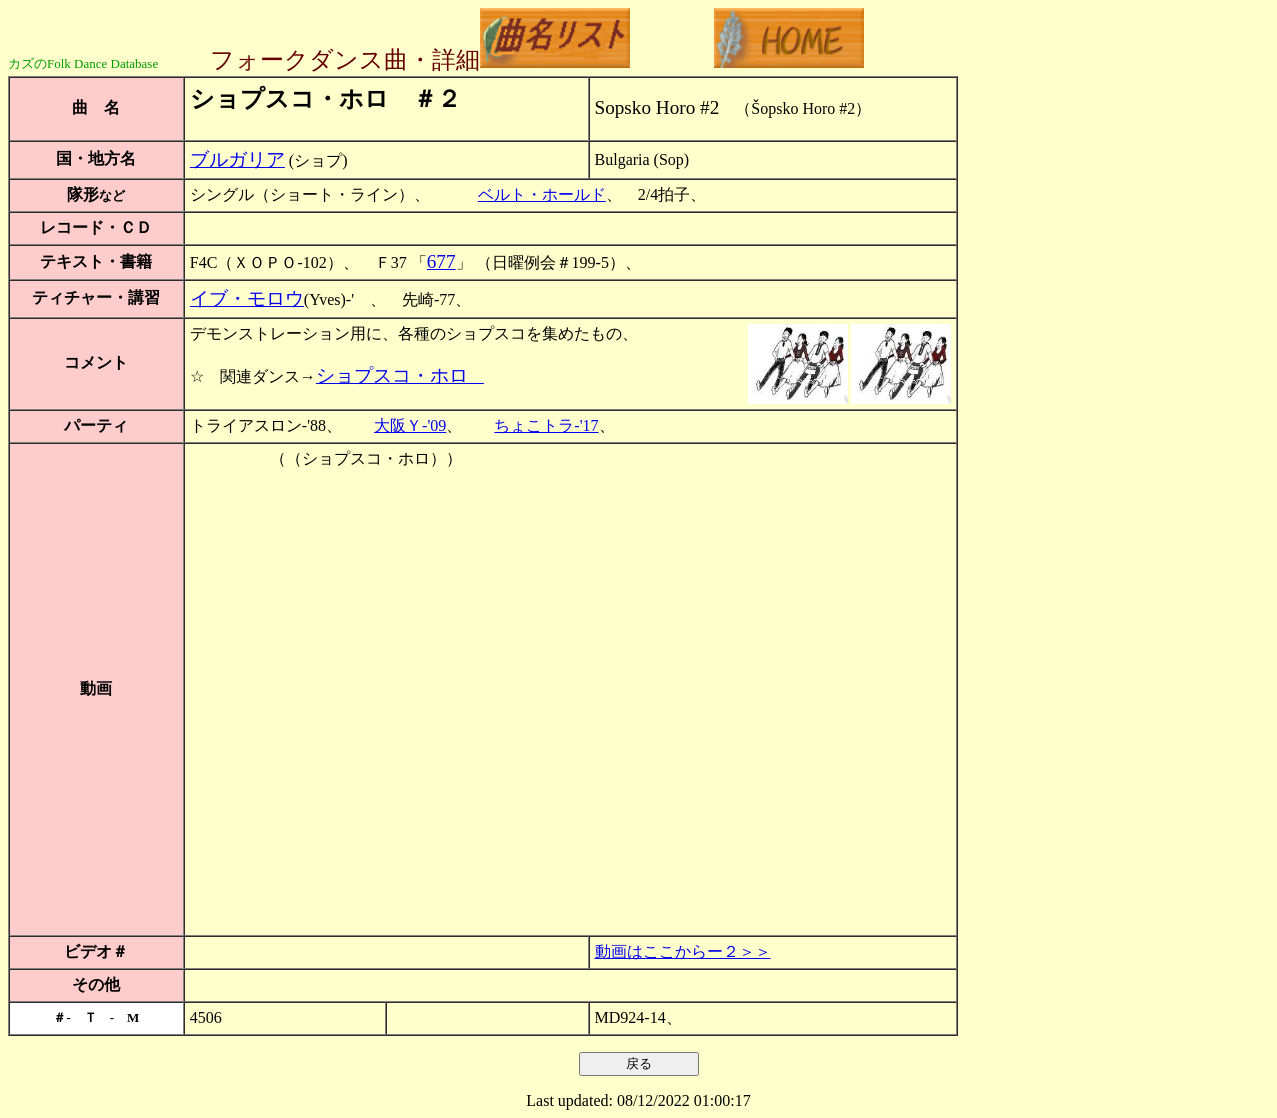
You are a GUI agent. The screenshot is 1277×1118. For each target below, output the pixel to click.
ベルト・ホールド (542, 194)
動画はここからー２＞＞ (683, 951)
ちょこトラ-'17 (546, 425)
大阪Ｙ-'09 (410, 425)
